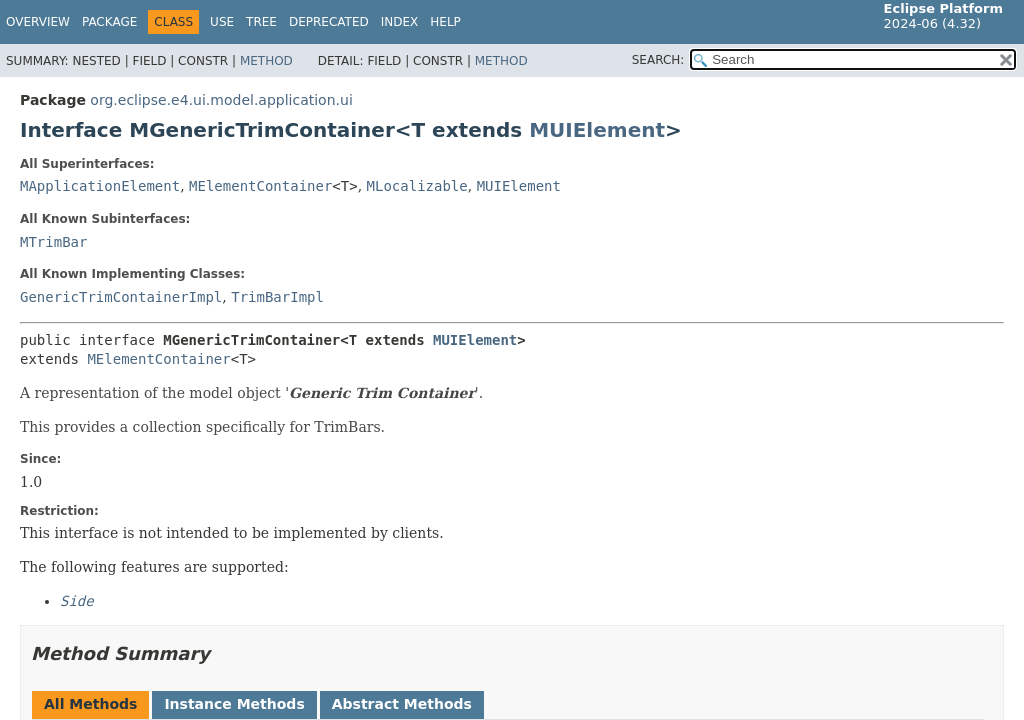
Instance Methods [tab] (234, 704)
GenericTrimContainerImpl (121, 297)
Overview (38, 22)
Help (445, 22)
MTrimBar (53, 242)
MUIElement (597, 130)
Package (109, 22)
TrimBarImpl (277, 297)
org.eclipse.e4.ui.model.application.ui (221, 100)
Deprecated (329, 22)
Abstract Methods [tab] (402, 704)
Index (400, 22)
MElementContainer (260, 186)
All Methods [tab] (90, 704)
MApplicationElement (100, 186)
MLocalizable (417, 186)
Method (266, 61)
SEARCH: (658, 60)
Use (222, 22)
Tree (261, 22)
